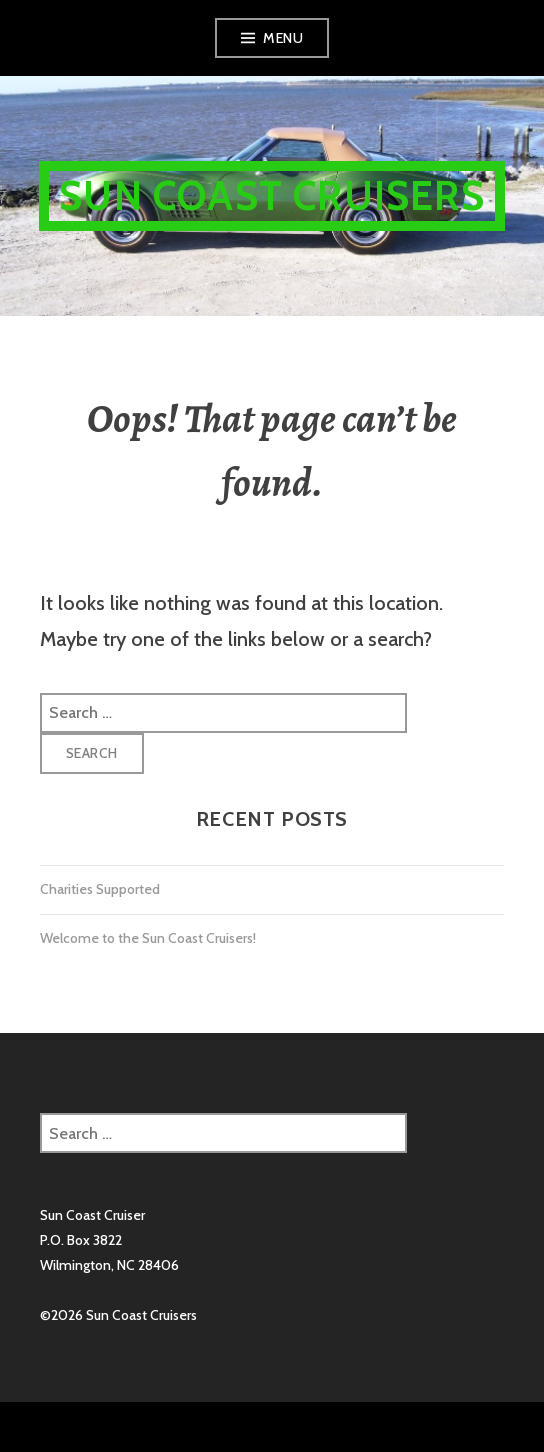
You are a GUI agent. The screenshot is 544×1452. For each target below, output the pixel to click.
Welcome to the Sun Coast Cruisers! (148, 938)
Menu (283, 38)
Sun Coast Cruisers (272, 195)
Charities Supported (100, 889)
